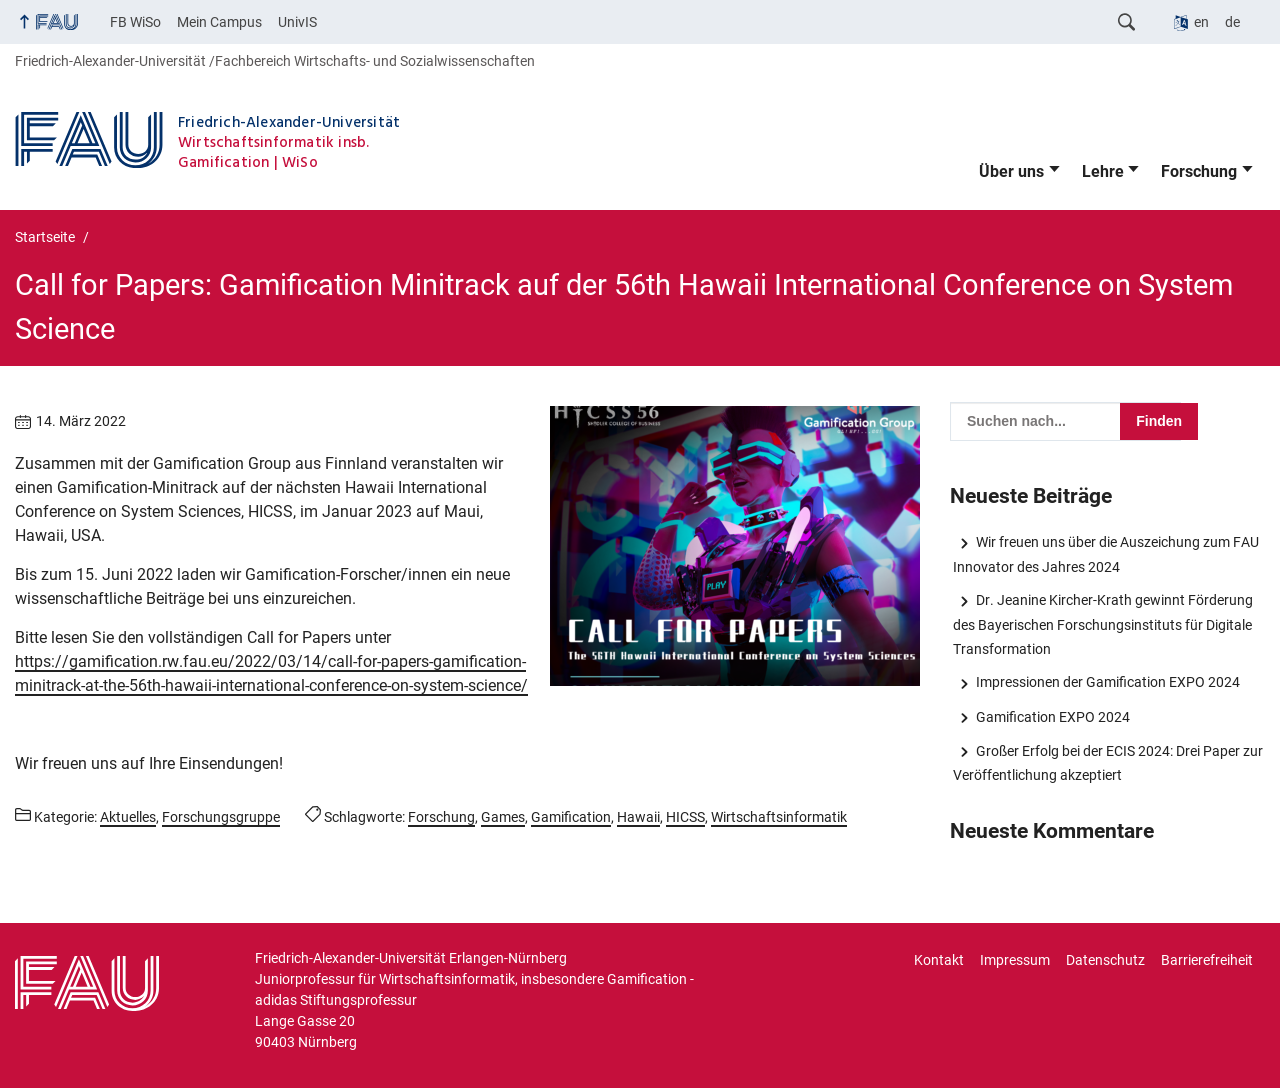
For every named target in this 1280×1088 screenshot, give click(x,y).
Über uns (1011, 171)
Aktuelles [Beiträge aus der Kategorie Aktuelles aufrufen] (128, 817)
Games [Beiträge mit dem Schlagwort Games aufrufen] (503, 817)
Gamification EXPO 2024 (1053, 717)
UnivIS (297, 22)
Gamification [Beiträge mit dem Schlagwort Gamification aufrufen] (571, 817)
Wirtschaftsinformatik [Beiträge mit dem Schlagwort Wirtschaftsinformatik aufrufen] (779, 817)
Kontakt (939, 960)
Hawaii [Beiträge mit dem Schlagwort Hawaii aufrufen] (638, 817)
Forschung (1199, 171)
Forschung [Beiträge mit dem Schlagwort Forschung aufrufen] (441, 817)
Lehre (1103, 171)
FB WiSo (135, 22)
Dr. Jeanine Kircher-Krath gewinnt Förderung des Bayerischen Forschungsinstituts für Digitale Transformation (1102, 624)
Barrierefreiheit (1207, 960)
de (1232, 22)
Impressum (1015, 960)
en (1201, 22)
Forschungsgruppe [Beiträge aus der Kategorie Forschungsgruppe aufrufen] (221, 817)
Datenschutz (1105, 960)
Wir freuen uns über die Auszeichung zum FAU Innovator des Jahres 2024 (1105, 554)
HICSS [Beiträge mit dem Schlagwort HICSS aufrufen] (685, 817)
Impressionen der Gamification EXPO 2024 (1108, 682)
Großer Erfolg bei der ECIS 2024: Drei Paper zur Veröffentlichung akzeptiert (1107, 763)
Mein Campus (219, 22)
